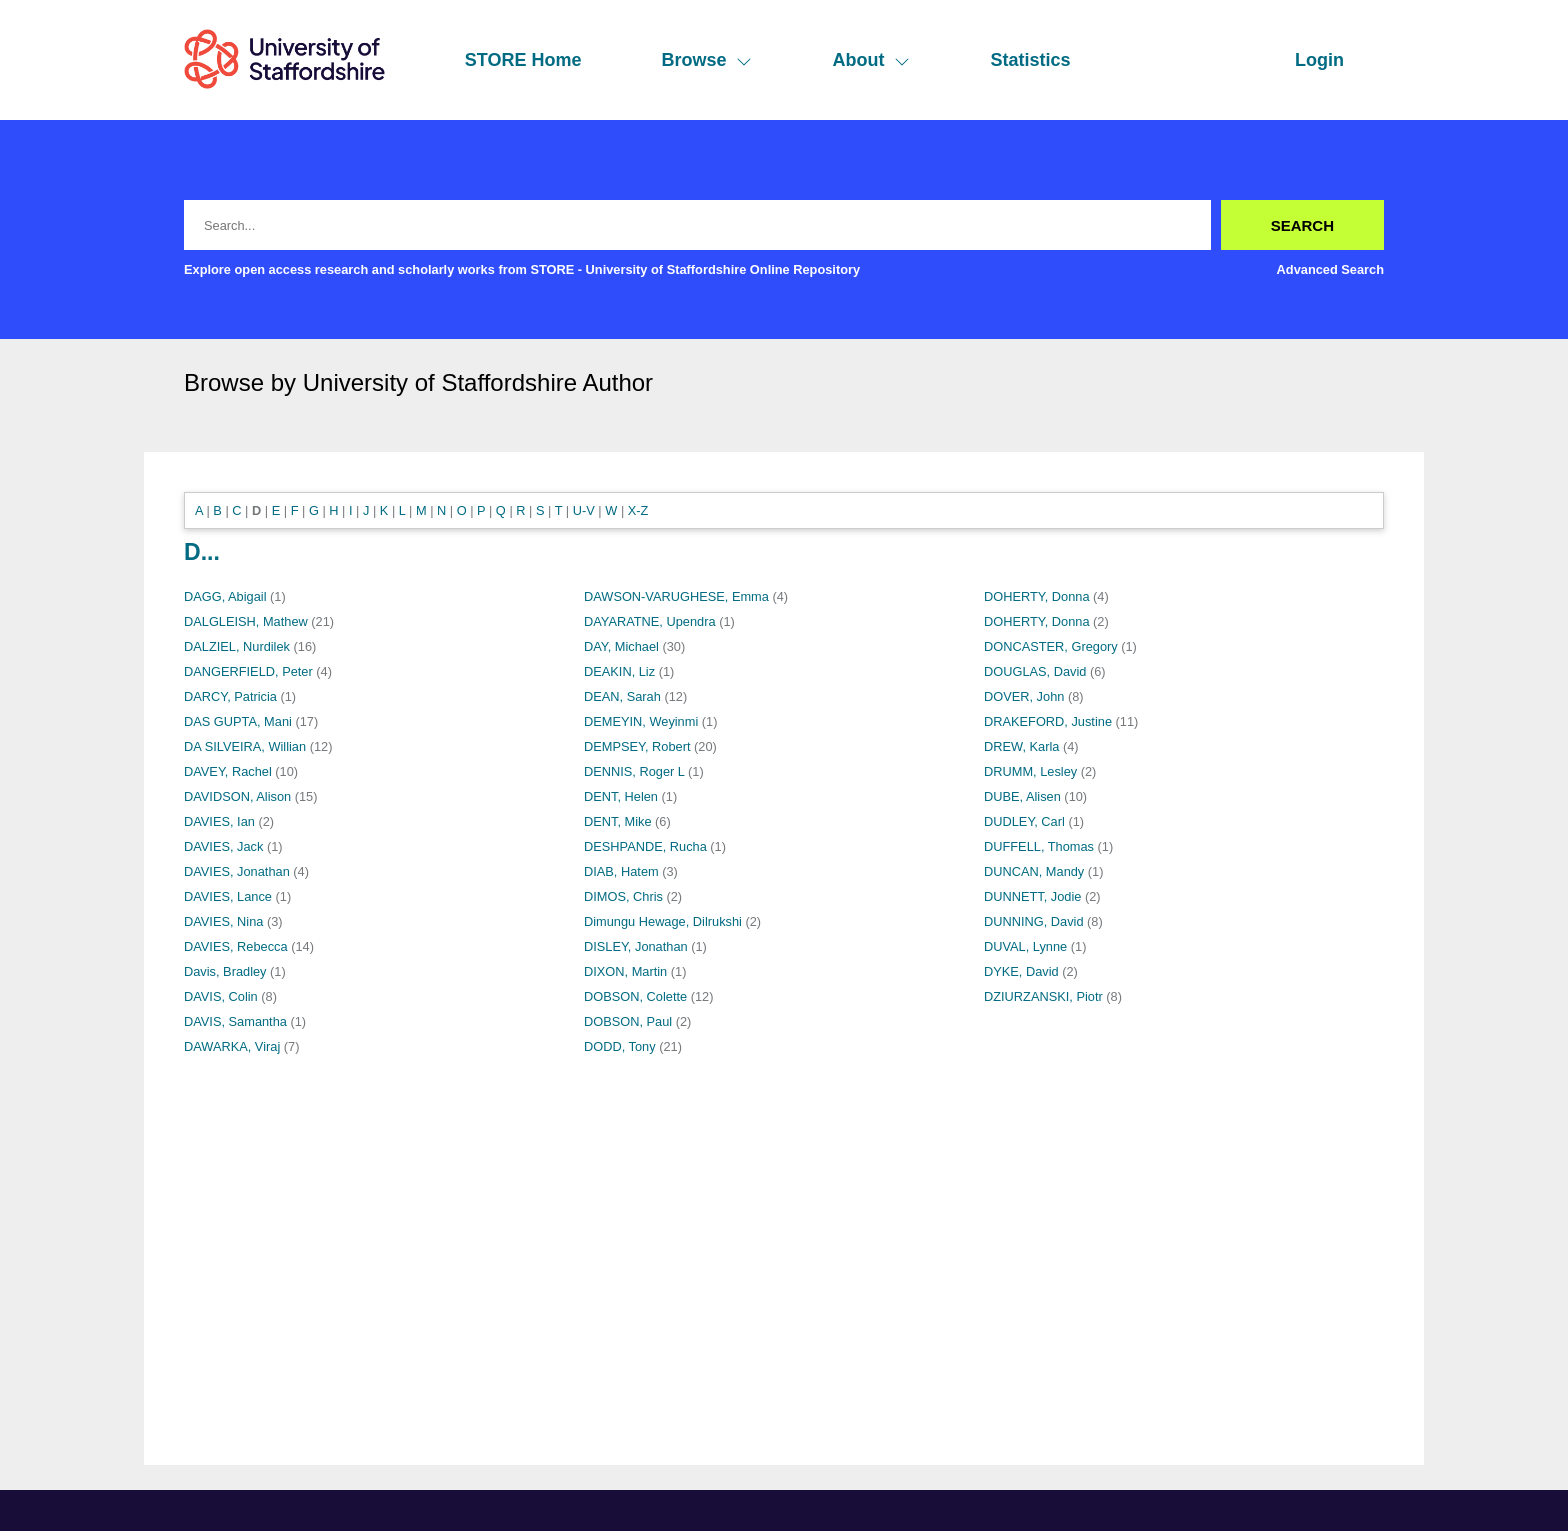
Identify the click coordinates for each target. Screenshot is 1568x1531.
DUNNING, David (1034, 921)
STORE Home (523, 60)
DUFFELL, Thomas (1039, 846)
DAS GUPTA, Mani (238, 721)
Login (1319, 60)
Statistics (1030, 60)
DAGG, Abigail (225, 596)
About (871, 60)
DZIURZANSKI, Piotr (1043, 996)
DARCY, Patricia (230, 696)
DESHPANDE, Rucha (645, 846)
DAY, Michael (621, 646)
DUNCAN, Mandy (1034, 871)
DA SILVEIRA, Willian (245, 746)
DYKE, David (1021, 971)
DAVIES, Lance (228, 896)
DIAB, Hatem (621, 871)
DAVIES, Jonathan (237, 871)
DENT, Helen (621, 796)
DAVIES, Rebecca (236, 946)
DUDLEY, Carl (1024, 821)
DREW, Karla (1021, 746)
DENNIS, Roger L (634, 771)
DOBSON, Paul (628, 1021)
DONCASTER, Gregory (1051, 646)
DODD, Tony (620, 1046)
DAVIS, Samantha (235, 1021)
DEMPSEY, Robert (637, 746)
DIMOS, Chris (623, 896)
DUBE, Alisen (1022, 796)
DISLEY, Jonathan (636, 946)
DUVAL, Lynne (1025, 946)
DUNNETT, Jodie (1032, 896)
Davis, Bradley (225, 971)
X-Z (638, 510)
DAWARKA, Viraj (232, 1046)
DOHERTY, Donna (1037, 596)
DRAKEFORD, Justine (1048, 721)
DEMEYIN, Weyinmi (641, 721)
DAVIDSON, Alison (237, 796)
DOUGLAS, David (1035, 671)
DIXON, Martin (625, 971)
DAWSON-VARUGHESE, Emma (676, 596)
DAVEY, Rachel (228, 771)
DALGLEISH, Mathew (246, 621)
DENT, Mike (618, 821)
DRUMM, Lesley (1030, 771)
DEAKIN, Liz (619, 671)
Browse (706, 60)
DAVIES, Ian (219, 821)
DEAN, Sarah (622, 696)
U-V (584, 510)
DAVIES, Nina (223, 921)
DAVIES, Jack (223, 846)
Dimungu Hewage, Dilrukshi (663, 921)
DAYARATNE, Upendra (650, 621)
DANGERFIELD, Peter (248, 671)
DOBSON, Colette (635, 996)
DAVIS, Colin (221, 996)
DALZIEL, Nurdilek (237, 646)
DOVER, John (1024, 696)
